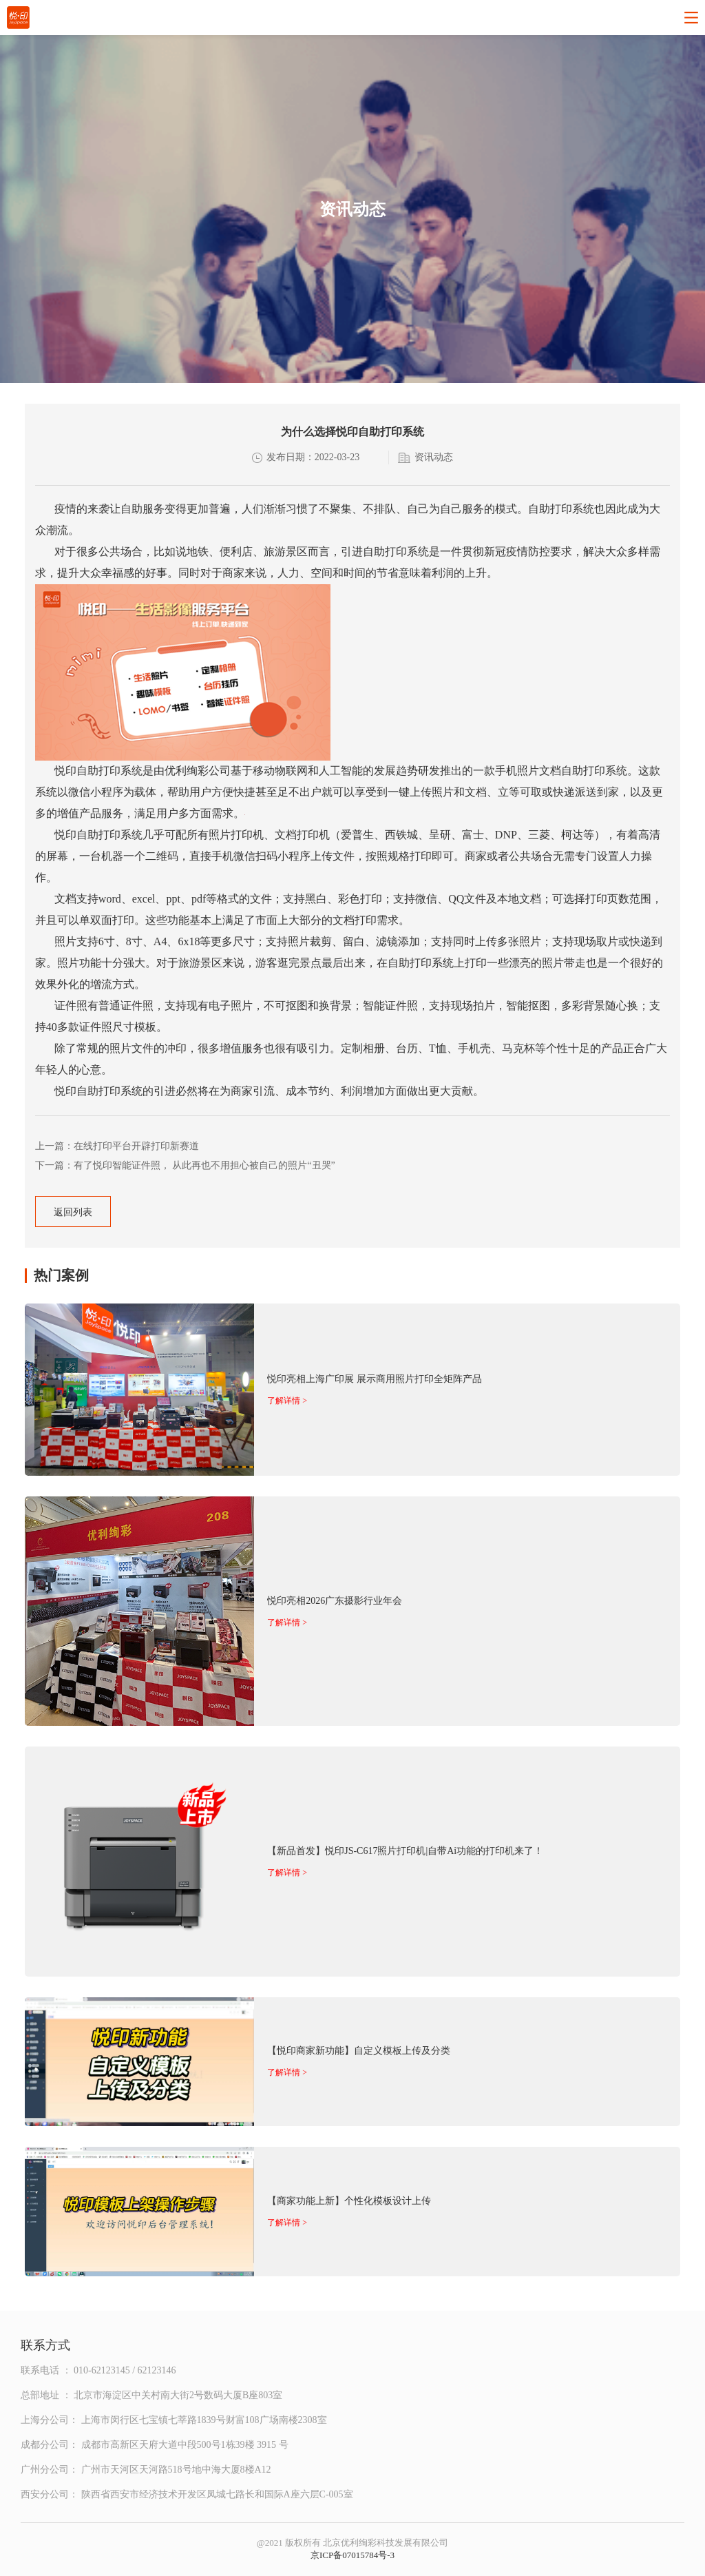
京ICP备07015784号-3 (352, 2555)
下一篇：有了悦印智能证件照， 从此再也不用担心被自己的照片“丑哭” (185, 1165)
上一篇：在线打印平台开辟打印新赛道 (117, 1146)
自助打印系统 (109, 770)
